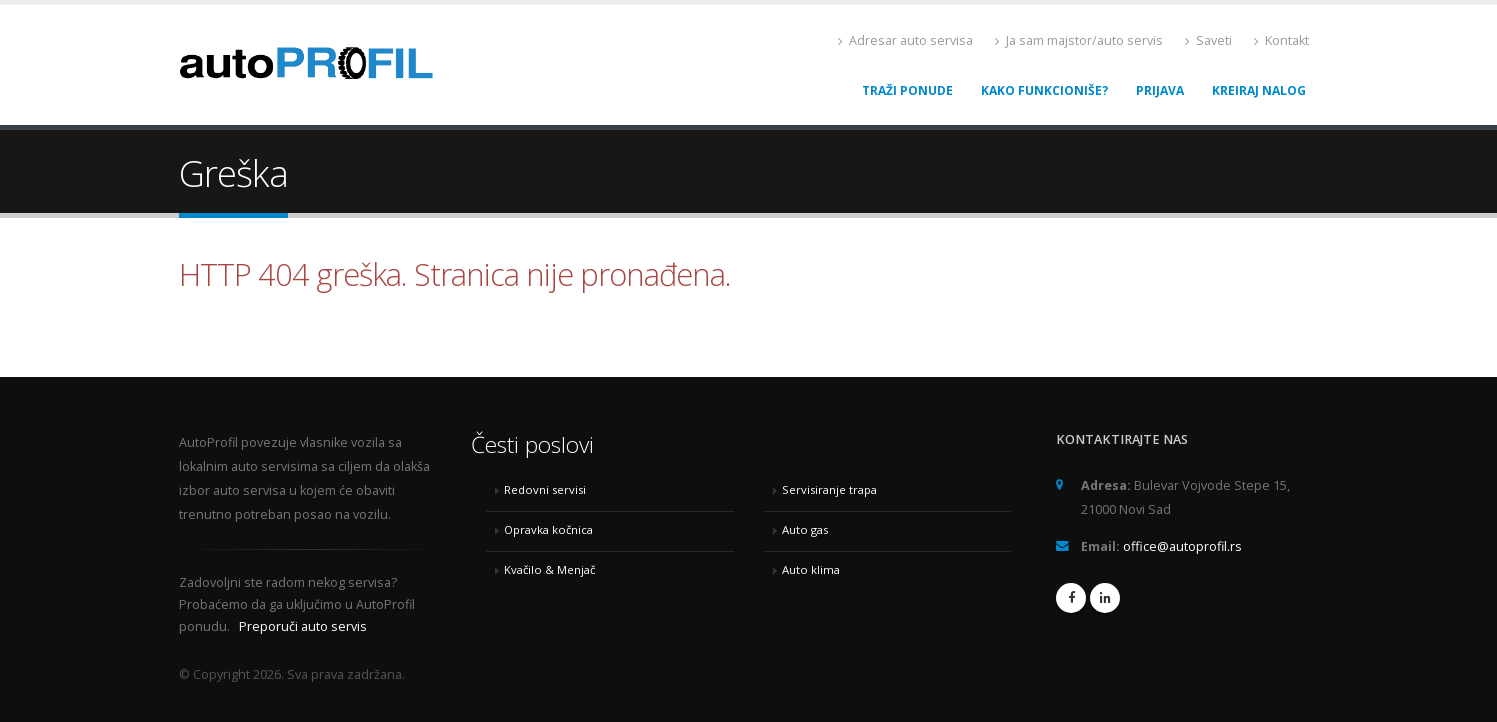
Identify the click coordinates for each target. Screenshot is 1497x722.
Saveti (1208, 40)
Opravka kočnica (548, 529)
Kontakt (1281, 40)
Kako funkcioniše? (1044, 90)
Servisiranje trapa (829, 489)
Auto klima (811, 569)
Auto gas (805, 529)
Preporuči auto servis (303, 626)
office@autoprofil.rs (1182, 546)
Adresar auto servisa (905, 40)
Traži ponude (907, 90)
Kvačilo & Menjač (549, 569)
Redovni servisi (545, 489)
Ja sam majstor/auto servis (1079, 40)
